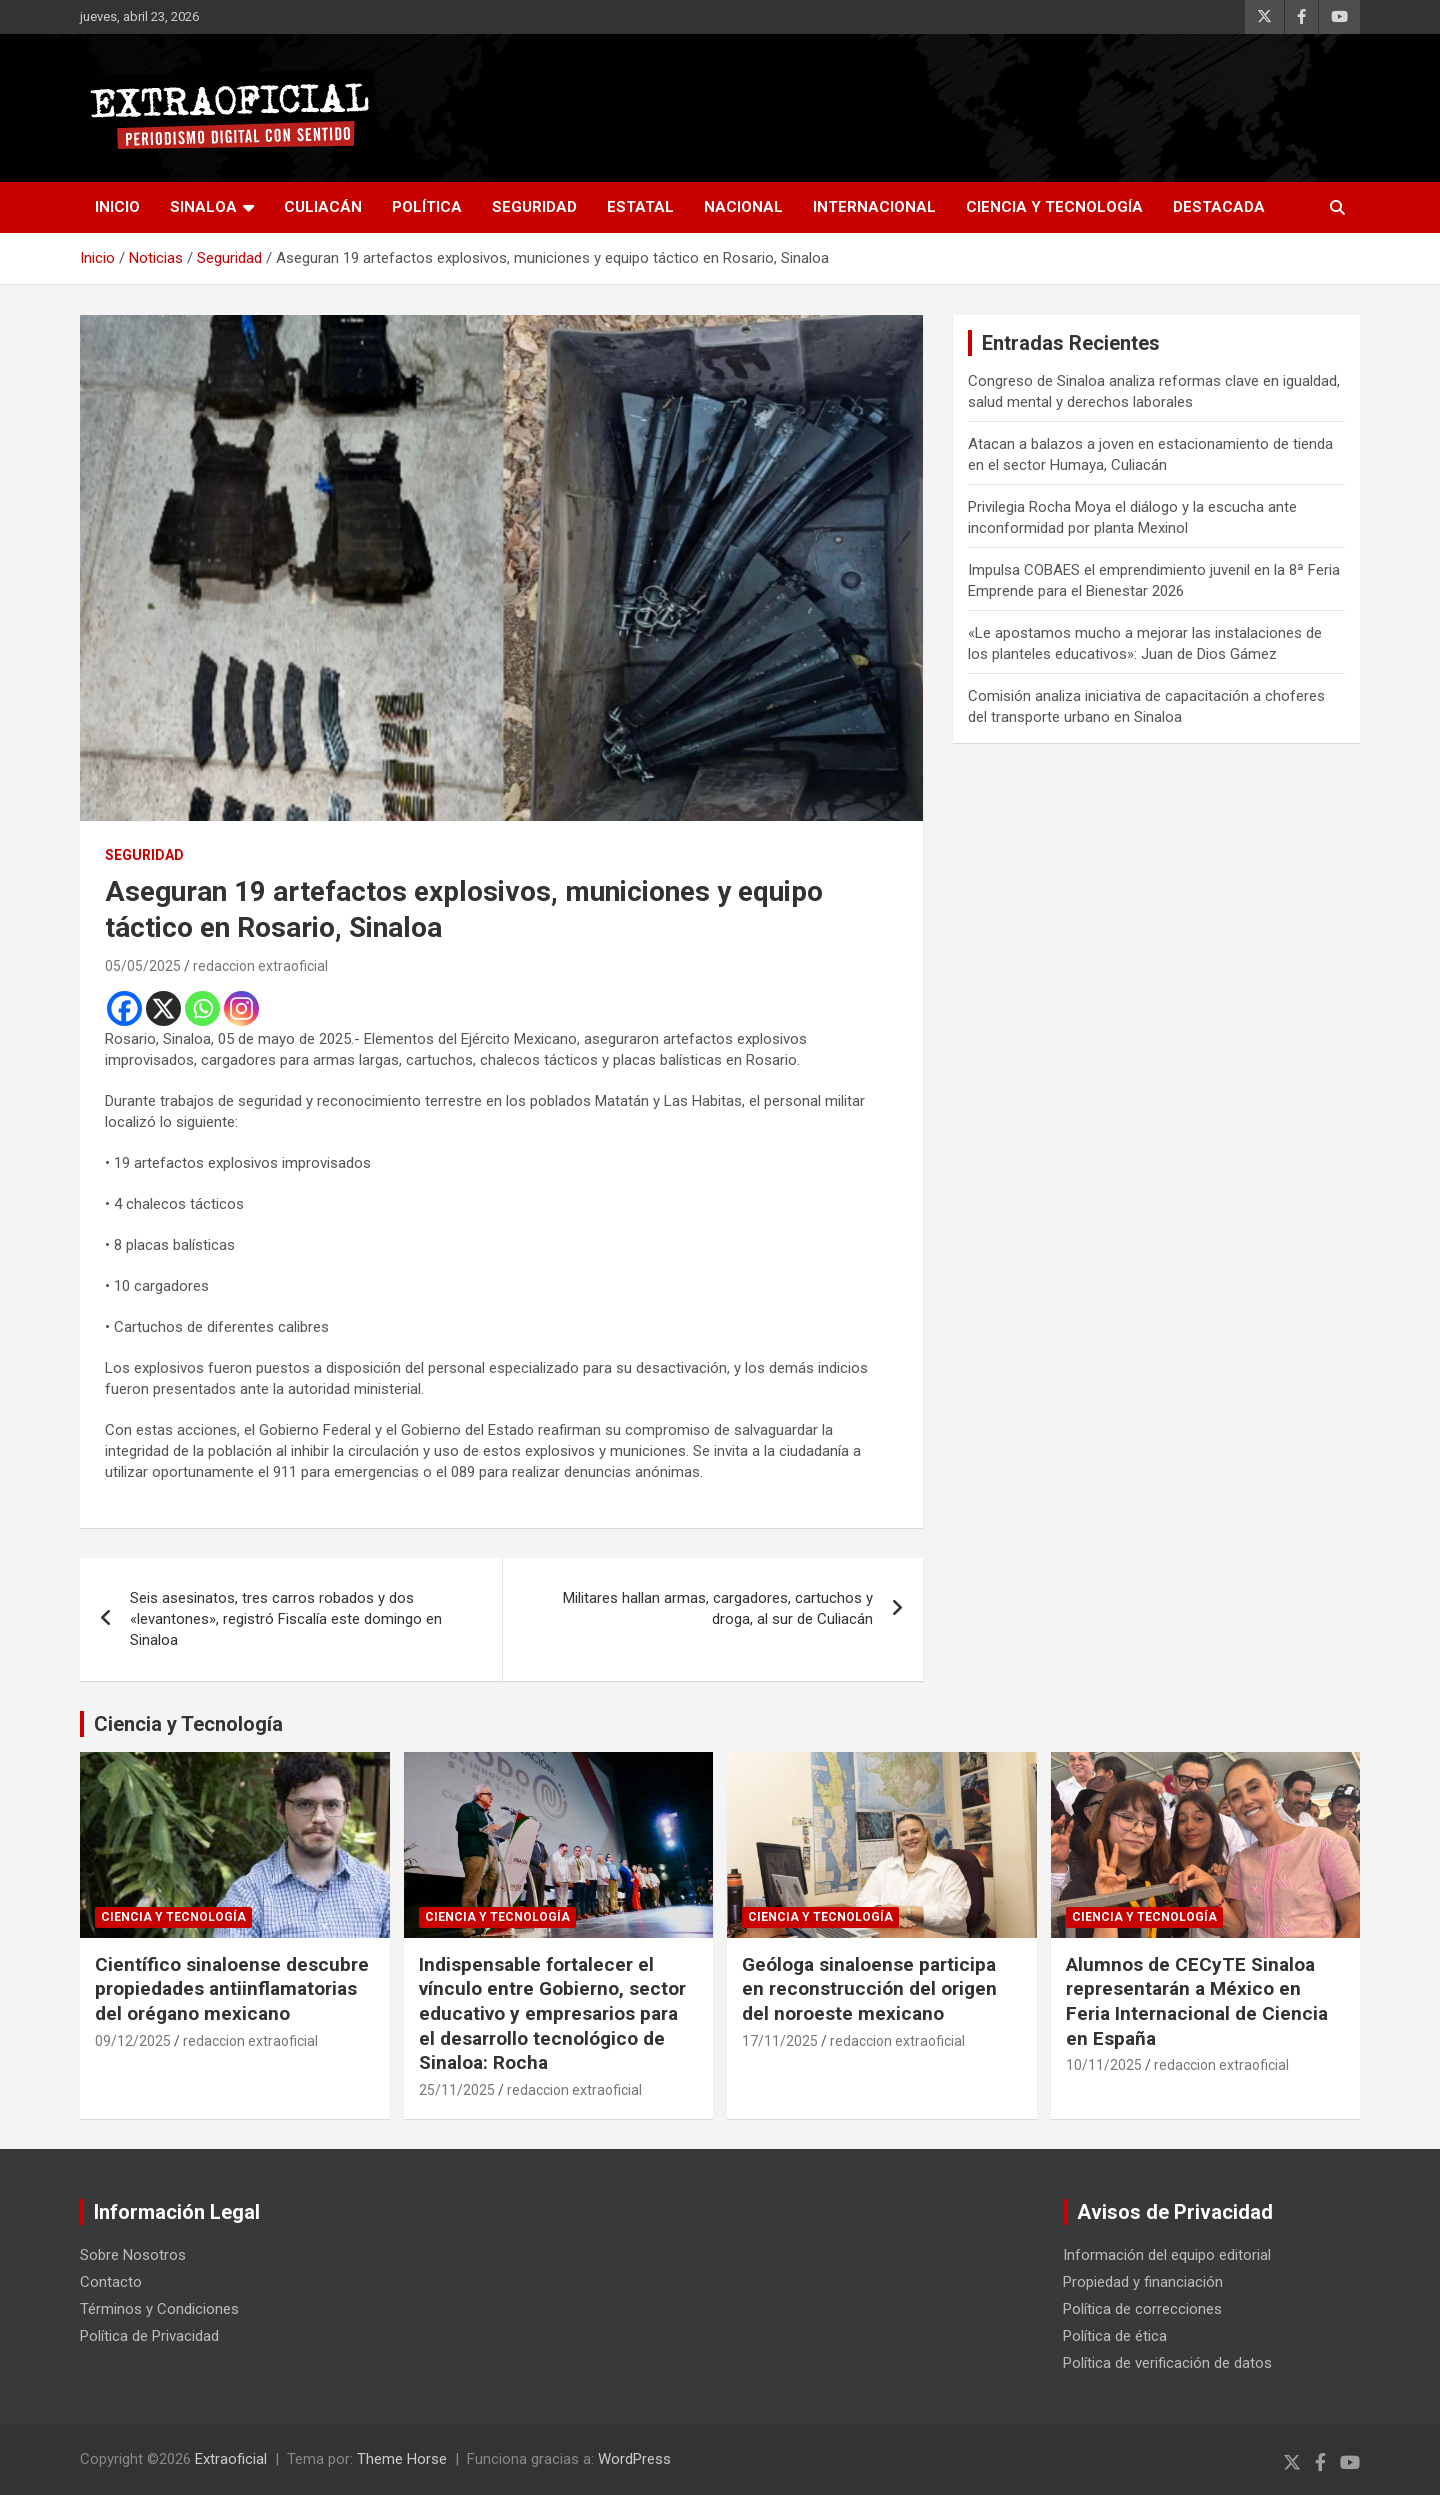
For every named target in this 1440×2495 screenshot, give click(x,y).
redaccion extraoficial (260, 966)
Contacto (111, 2282)
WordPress (634, 2459)
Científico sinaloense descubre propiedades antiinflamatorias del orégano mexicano (232, 1989)
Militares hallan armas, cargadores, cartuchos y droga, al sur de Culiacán (718, 1608)
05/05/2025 (143, 966)
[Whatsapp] (202, 1008)
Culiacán (323, 207)
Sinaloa (203, 207)
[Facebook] (124, 1008)
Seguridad (534, 207)
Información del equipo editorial (1167, 2255)
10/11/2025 (1104, 2065)
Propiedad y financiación (1143, 2282)
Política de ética (1115, 2336)
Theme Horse (402, 2459)
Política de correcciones (1142, 2309)
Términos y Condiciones (159, 2309)
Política (427, 207)
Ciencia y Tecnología (1054, 207)
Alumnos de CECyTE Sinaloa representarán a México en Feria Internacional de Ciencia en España (1197, 2001)
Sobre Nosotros (133, 2255)
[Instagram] (241, 1008)
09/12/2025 (133, 2041)
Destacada (1219, 207)
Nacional (743, 207)
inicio (117, 207)
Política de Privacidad (149, 2336)
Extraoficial (231, 2459)
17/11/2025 (780, 2041)
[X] (163, 1008)
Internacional (874, 207)
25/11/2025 (457, 2090)
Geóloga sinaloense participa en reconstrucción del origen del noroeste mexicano (869, 1989)
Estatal (640, 207)
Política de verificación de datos (1167, 2363)
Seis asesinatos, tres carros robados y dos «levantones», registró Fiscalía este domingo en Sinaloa (286, 1619)
